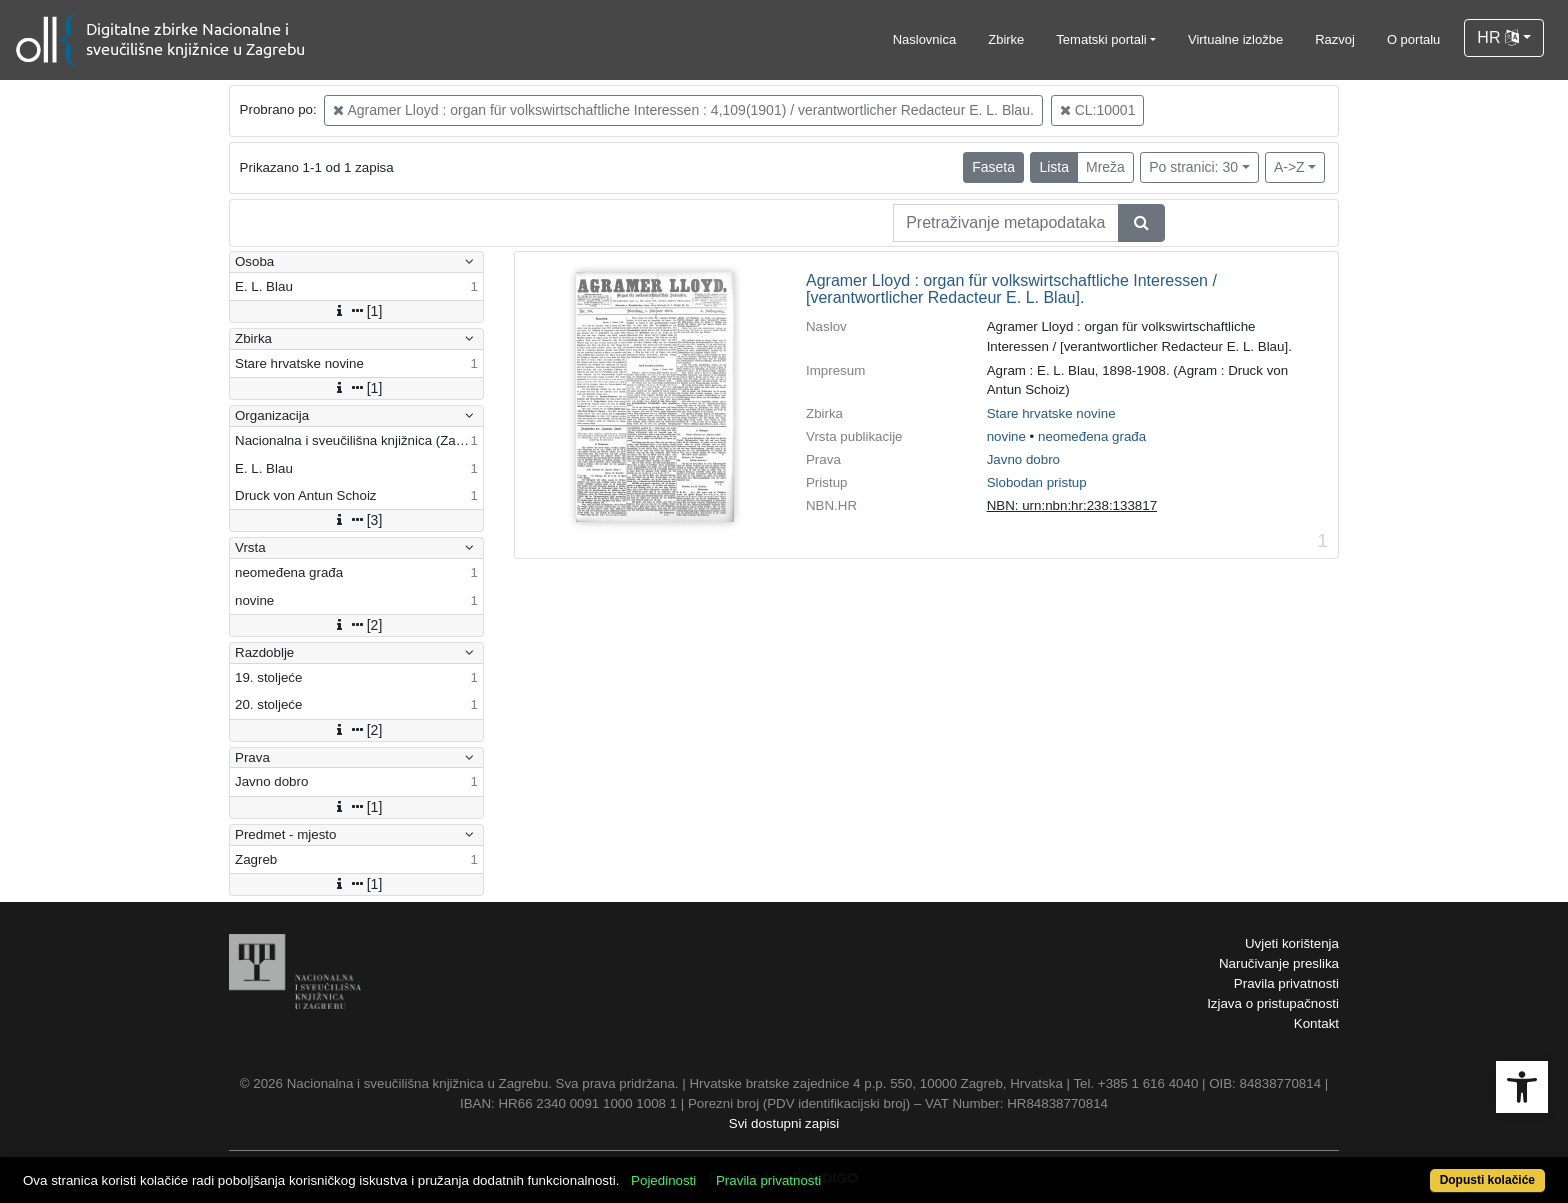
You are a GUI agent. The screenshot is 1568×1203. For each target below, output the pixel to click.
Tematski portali (1101, 39)
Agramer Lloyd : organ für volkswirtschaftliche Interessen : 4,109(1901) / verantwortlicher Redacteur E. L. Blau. (683, 110)
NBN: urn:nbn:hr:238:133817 (1072, 505)
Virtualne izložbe (1235, 39)
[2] (357, 625)
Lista (1054, 167)
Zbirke (1006, 39)
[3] (357, 520)
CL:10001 (1098, 110)
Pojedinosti (663, 1180)
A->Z (1289, 167)
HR (1498, 37)
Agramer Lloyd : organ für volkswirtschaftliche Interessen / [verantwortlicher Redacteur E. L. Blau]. (1011, 289)
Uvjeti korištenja (1292, 943)
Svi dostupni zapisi (784, 1123)
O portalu (1413, 39)
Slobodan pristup (1037, 482)
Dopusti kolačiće (1487, 1180)
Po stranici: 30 (1193, 167)
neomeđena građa (1092, 436)
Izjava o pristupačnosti (1273, 1003)
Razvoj (1335, 39)
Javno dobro (1023, 459)
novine (1006, 436)
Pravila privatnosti (1286, 983)
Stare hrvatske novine (1051, 413)
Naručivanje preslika (1279, 963)
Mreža (1105, 167)
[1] (357, 311)
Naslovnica (925, 39)
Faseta (993, 167)
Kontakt (1316, 1023)
